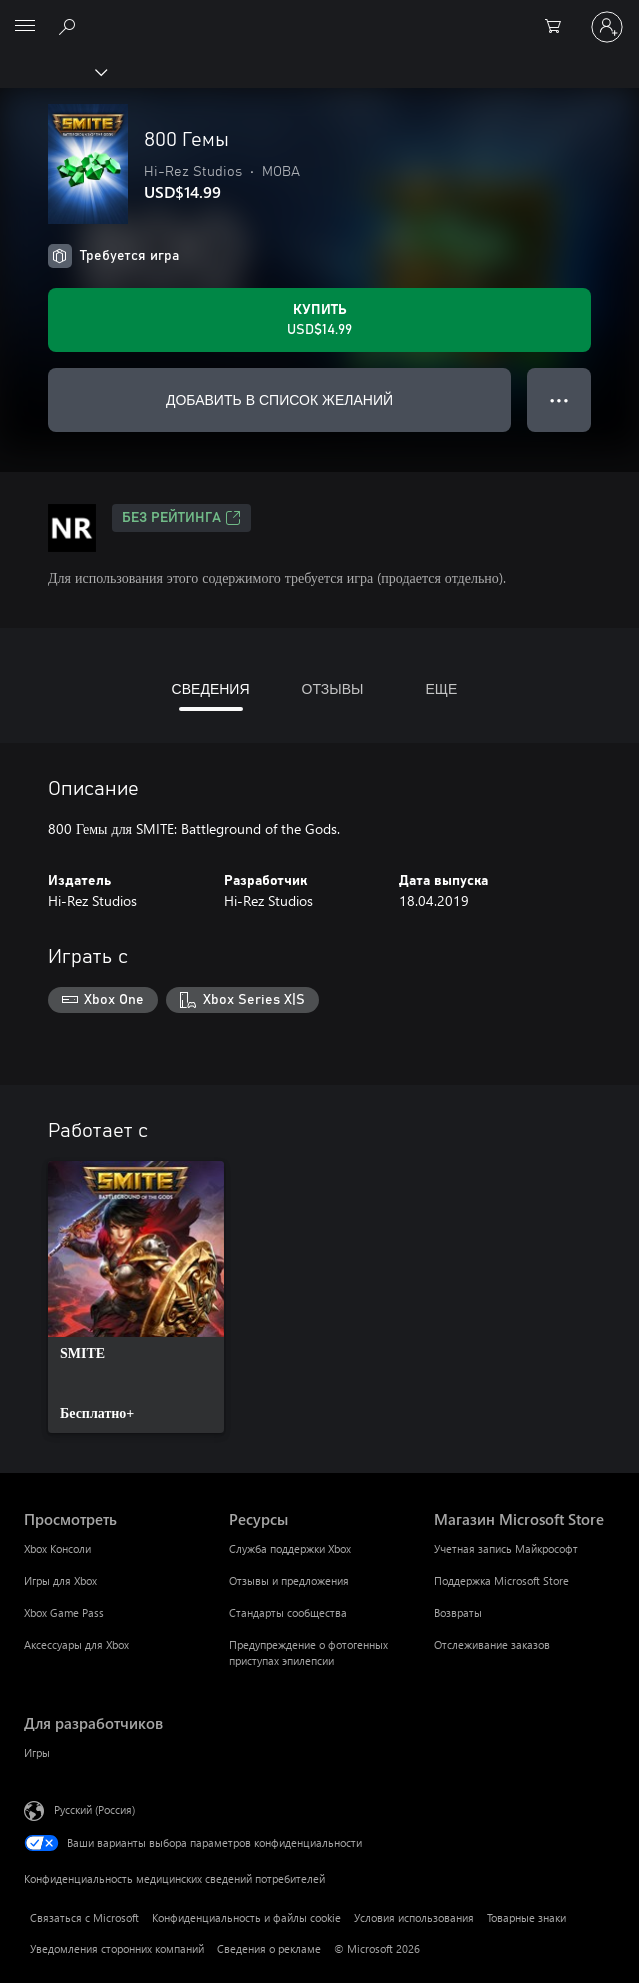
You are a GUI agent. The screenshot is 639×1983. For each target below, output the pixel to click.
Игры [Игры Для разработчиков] (37, 1752)
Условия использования (414, 1917)
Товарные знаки (526, 1917)
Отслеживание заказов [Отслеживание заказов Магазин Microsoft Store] (492, 1644)
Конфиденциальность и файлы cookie (246, 1917)
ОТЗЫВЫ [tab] (333, 688)
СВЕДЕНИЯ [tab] (211, 688)
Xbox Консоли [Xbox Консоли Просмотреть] (57, 1548)
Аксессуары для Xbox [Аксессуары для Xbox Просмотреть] (76, 1644)
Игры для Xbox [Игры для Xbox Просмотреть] (60, 1580)
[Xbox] (52, 71)
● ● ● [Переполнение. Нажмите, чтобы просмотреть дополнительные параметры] (559, 399)
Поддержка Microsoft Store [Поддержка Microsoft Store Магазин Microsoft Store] (501, 1580)
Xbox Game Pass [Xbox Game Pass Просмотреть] (64, 1612)
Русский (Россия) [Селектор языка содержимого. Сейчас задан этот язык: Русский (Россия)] (94, 1808)
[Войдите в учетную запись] (607, 27)
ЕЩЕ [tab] (441, 688)
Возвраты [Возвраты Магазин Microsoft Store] (458, 1612)
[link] (136, 1297)
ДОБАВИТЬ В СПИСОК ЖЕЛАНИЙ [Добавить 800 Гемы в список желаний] (279, 399)
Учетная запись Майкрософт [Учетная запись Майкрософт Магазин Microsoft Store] (506, 1548)
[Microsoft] (319, 15)
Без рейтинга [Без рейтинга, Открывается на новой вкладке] (181, 518)
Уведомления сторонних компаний (117, 1948)
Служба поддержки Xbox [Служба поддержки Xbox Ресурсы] (290, 1548)
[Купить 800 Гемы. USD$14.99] (319, 320)
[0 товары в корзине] (559, 27)
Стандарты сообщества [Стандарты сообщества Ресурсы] (288, 1612)
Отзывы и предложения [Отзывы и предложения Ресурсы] (289, 1580)
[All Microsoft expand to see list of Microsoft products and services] (25, 27)
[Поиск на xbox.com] (70, 26)
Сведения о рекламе (269, 1948)
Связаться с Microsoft (84, 1917)
